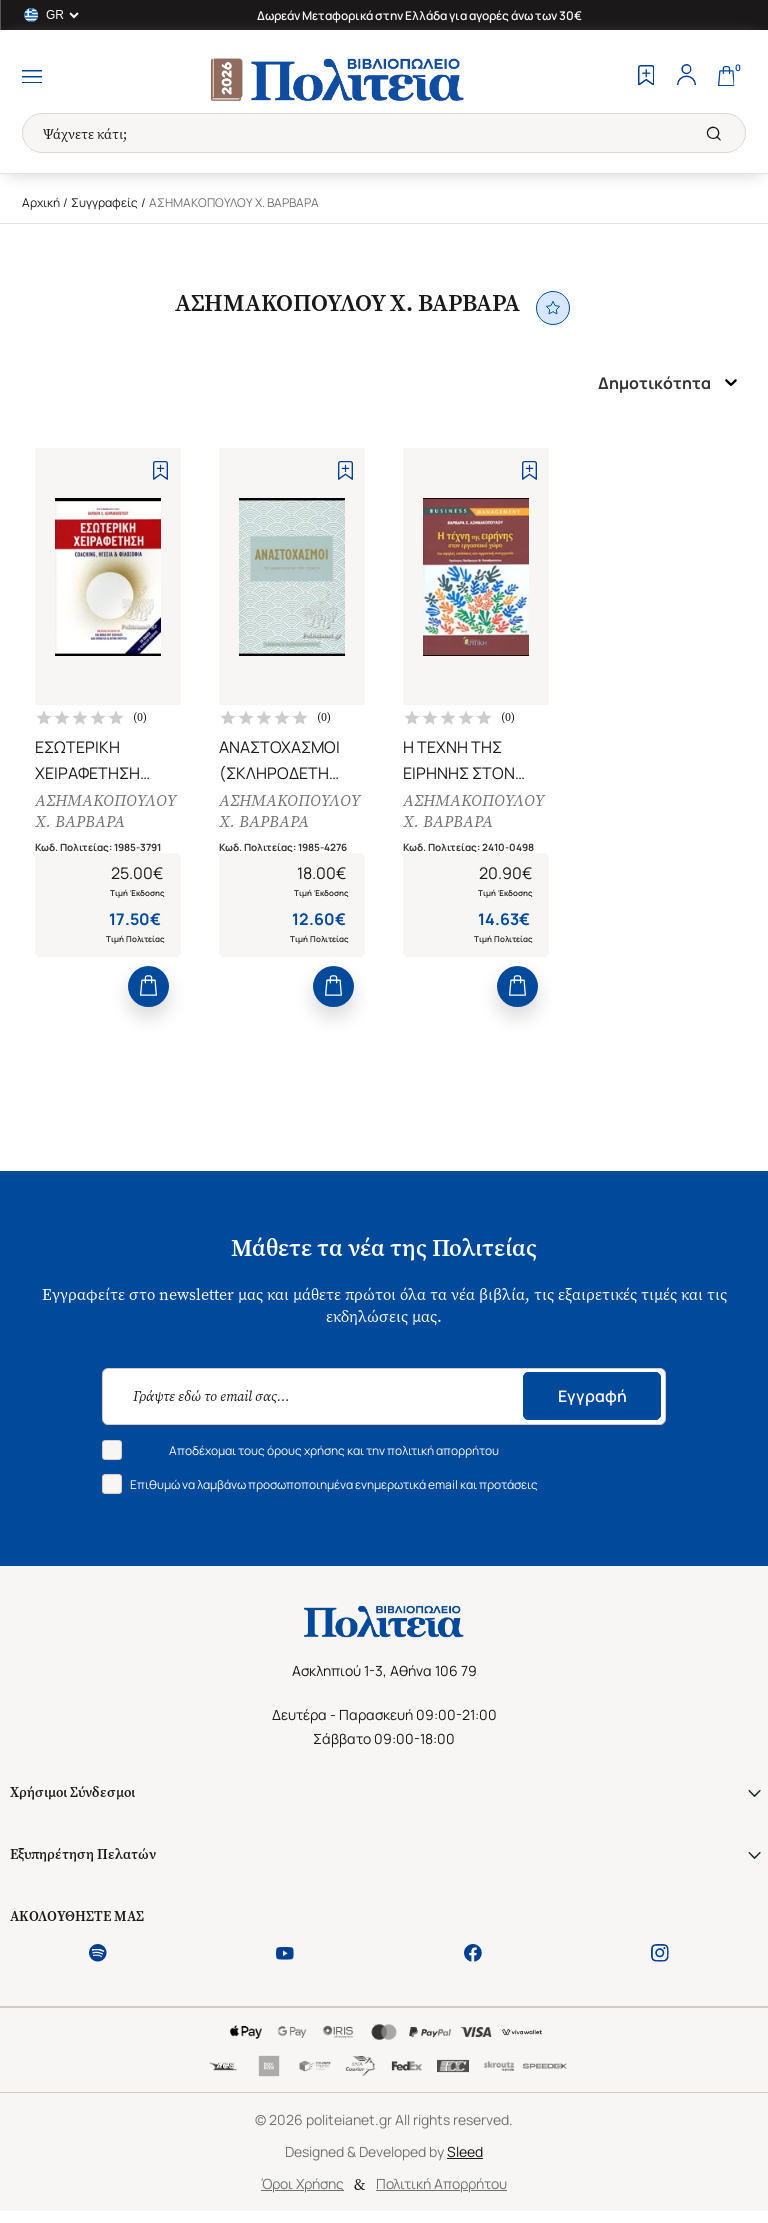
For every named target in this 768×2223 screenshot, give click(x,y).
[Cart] (726, 77)
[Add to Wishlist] (160, 470)
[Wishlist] (646, 77)
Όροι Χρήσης (302, 2185)
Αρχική (41, 202)
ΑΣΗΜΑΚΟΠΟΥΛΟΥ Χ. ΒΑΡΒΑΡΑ (105, 812)
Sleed (465, 2153)
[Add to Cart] (148, 988)
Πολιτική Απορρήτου (441, 2185)
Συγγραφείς (104, 202)
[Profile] (686, 77)
